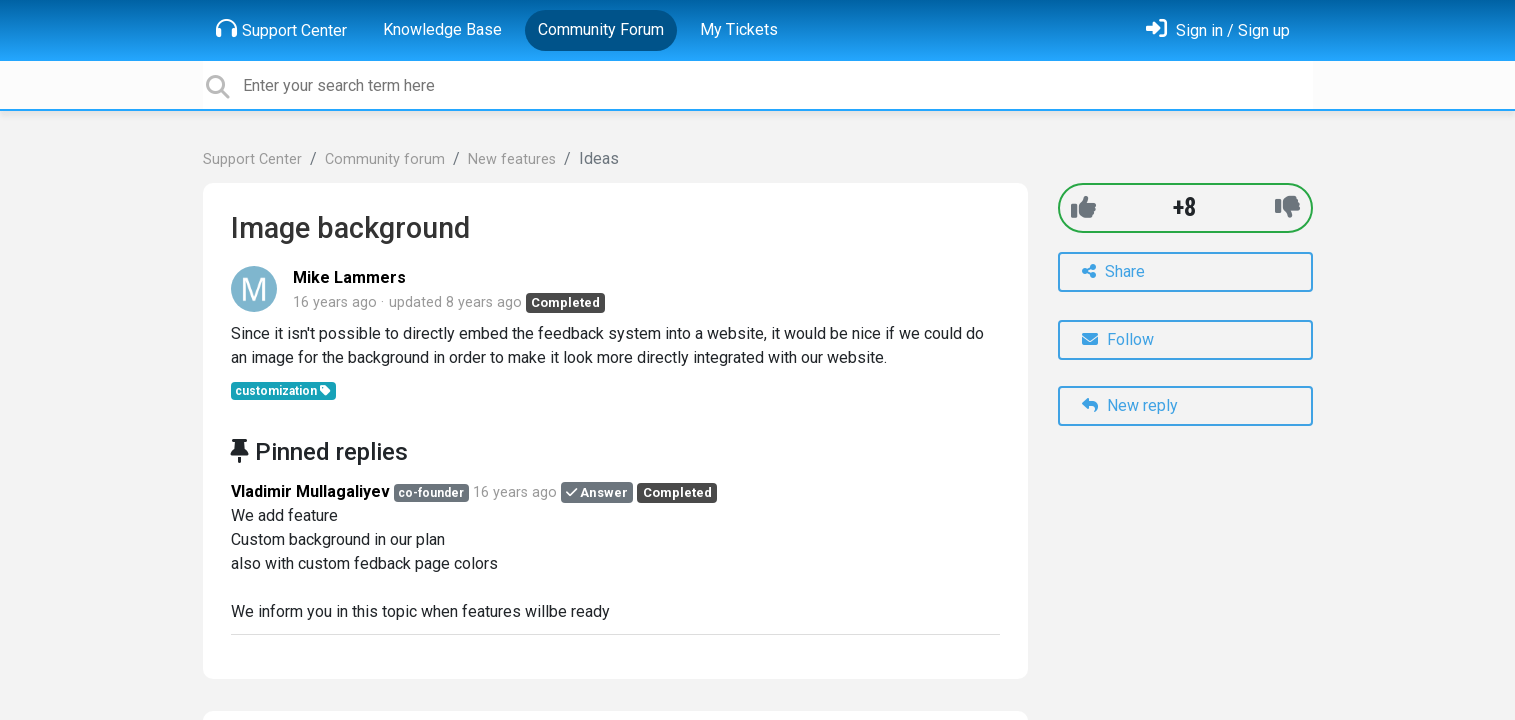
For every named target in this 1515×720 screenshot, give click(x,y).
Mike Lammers (349, 277)
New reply (1130, 405)
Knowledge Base (442, 29)
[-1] (1287, 207)
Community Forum (601, 29)
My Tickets (739, 29)
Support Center (281, 29)
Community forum (385, 159)
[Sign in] (1218, 30)
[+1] (1083, 207)
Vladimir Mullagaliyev (310, 491)
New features (512, 159)
